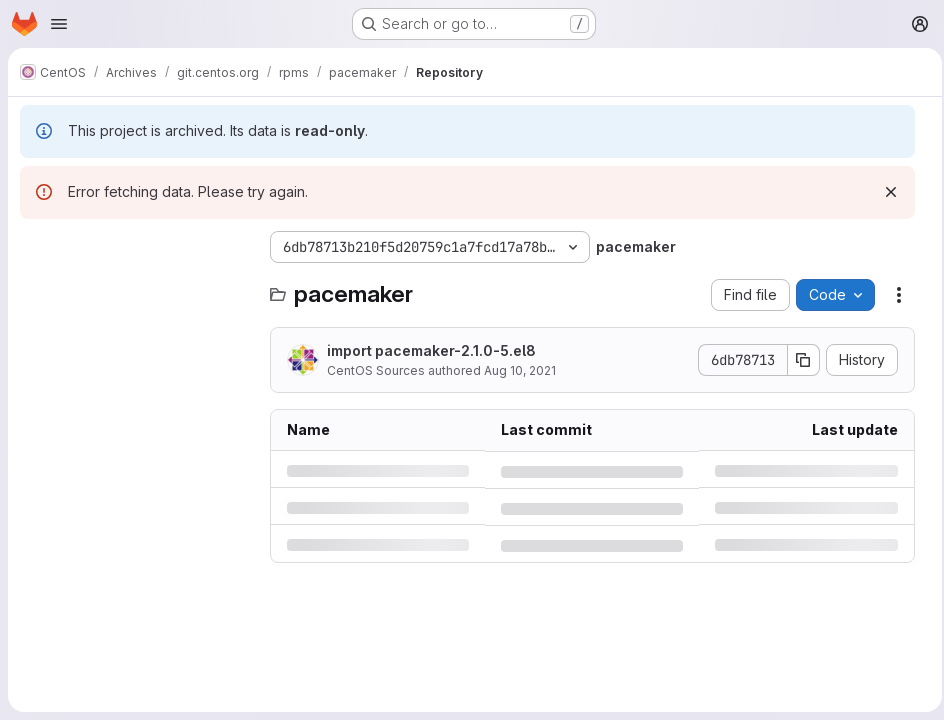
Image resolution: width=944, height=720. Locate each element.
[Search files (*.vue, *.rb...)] (135, 287)
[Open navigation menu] (59, 24)
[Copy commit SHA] (798, 360)
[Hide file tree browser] (36, 247)
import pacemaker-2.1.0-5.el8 (431, 350)
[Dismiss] (885, 192)
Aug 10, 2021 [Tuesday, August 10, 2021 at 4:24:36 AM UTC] (520, 370)
